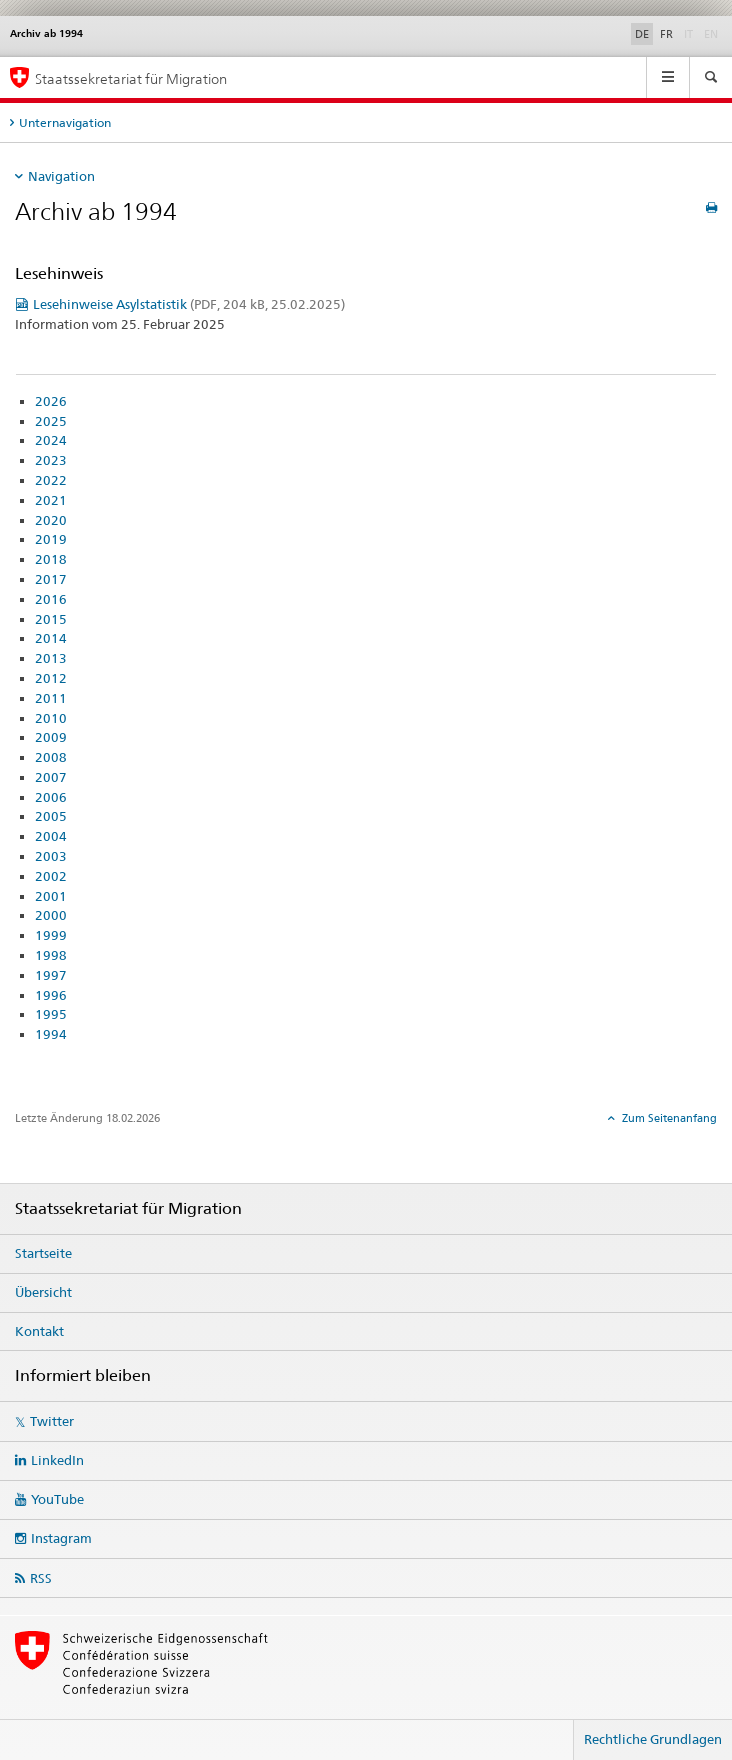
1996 (51, 995)
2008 (51, 757)
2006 (51, 797)
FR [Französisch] (666, 34)
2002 (51, 876)
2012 (51, 678)
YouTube (57, 1499)
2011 (51, 698)
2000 (51, 915)
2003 (51, 856)
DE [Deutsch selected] (642, 34)
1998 (51, 955)
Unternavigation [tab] (65, 122)
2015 (51, 619)
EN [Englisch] (713, 33)
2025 (51, 421)
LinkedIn (57, 1460)
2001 (51, 896)
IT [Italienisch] (690, 33)
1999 (51, 935)
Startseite (43, 1253)
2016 (51, 599)
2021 (51, 500)
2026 (51, 401)
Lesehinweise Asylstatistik (189, 304)
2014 (51, 638)
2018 (51, 559)
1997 (51, 975)
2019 (51, 539)
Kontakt (39, 1331)
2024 (51, 440)
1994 (51, 1034)
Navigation (61, 176)
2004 (51, 836)
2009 (51, 737)
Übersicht (43, 1292)
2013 (51, 658)
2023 (51, 460)
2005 (51, 816)
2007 (51, 777)
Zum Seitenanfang (668, 1118)
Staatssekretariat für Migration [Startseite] (131, 78)
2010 (51, 718)
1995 (51, 1014)
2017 (51, 579)
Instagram (61, 1538)
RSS (41, 1578)
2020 (51, 520)
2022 (51, 480)
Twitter (52, 1421)
